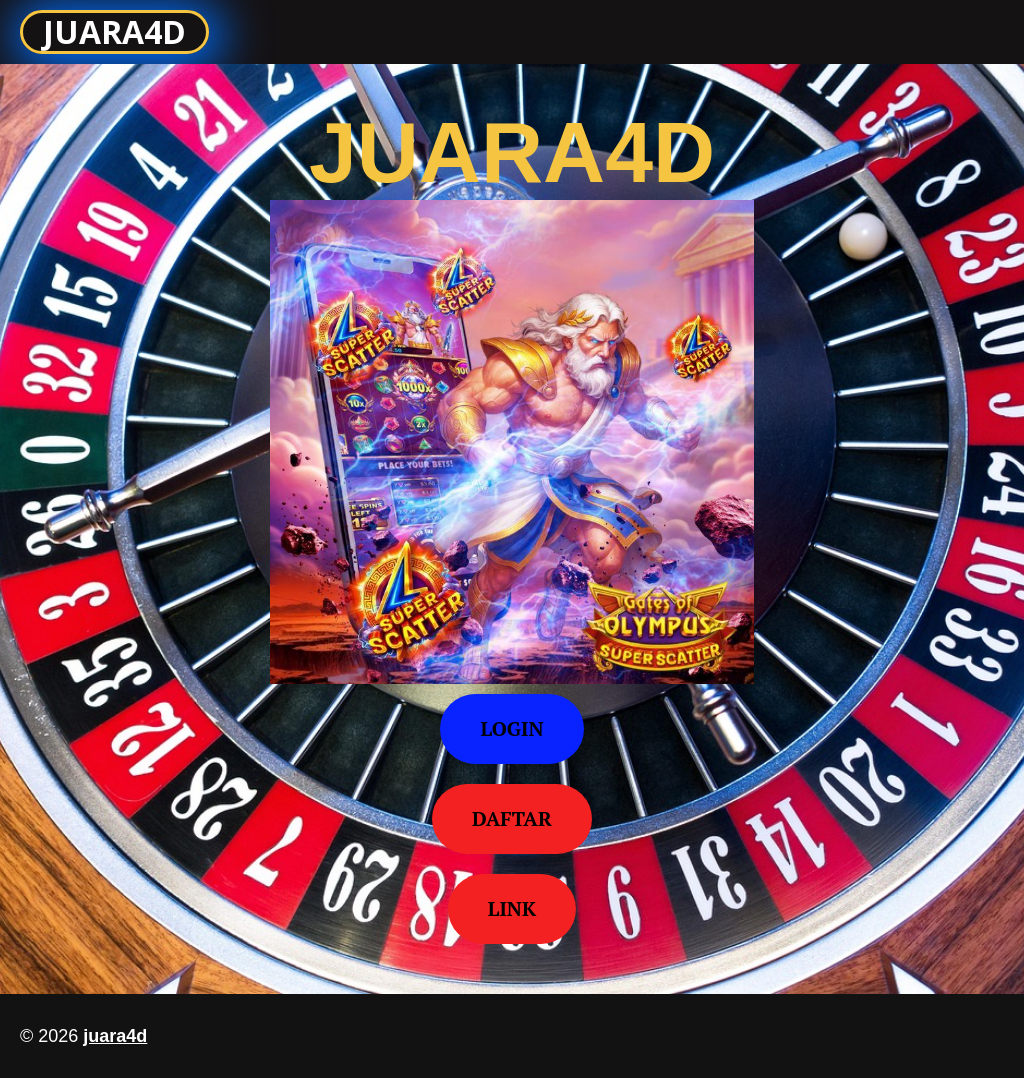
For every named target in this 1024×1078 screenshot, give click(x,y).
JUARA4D (114, 31)
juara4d (115, 1036)
